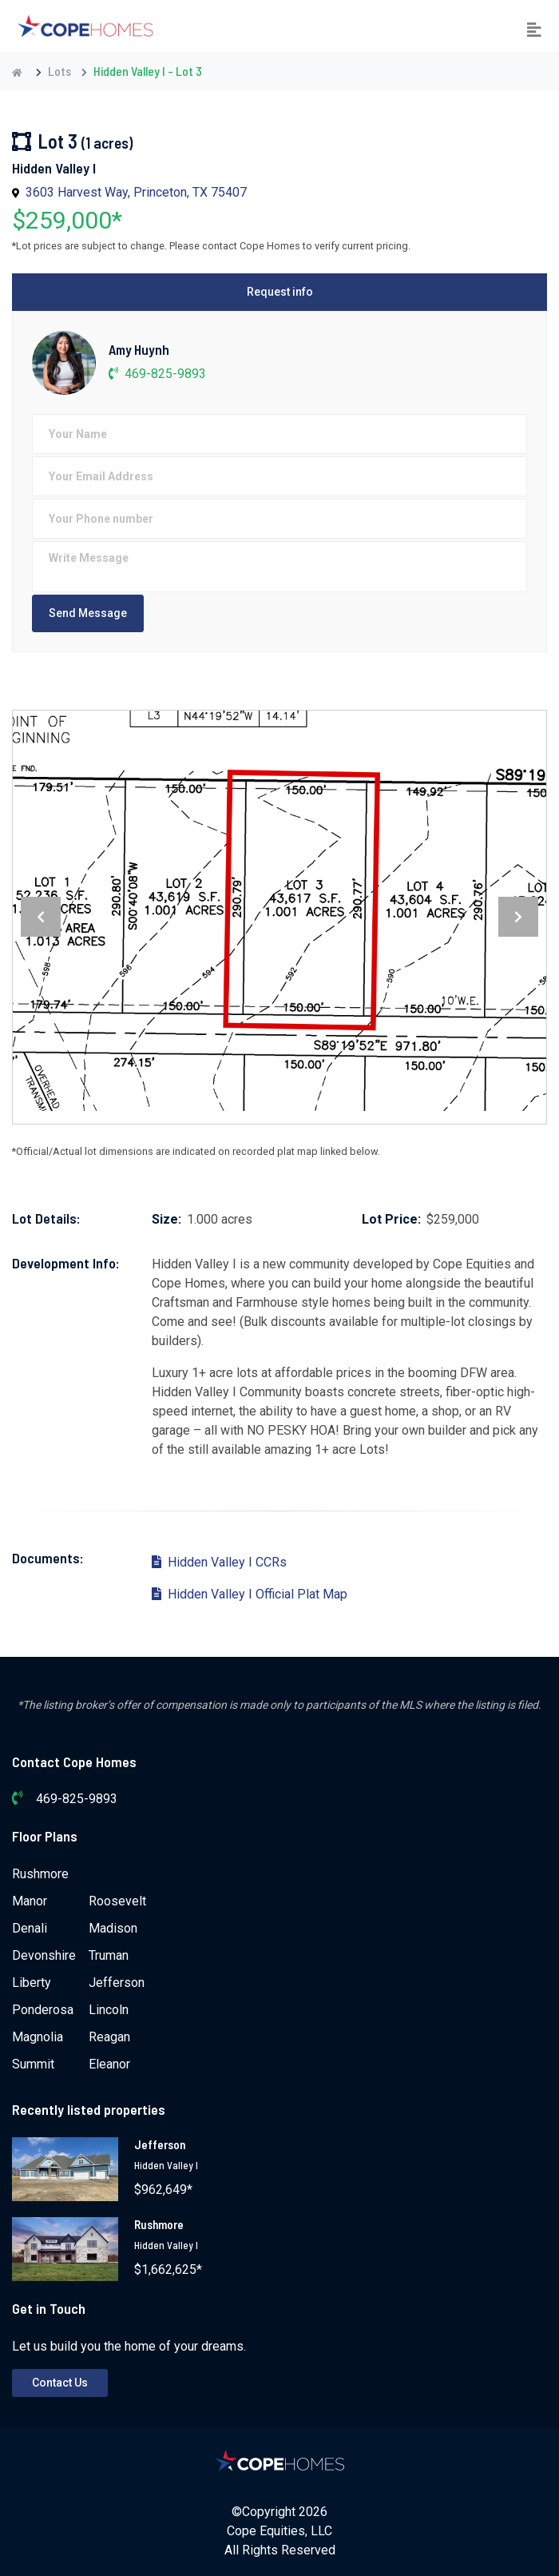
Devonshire (44, 1955)
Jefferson (117, 1982)
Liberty (31, 1982)
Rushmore (40, 1873)
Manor (29, 1901)
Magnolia (37, 2036)
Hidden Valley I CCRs (219, 1562)
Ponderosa (42, 2009)
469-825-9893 (157, 373)
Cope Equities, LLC (279, 2530)
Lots (59, 70)
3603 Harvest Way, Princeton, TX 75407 (136, 192)
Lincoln (109, 2009)
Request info (280, 291)
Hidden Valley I (166, 2165)
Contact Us (60, 2382)
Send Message (88, 613)
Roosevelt (117, 1901)
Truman (109, 1955)
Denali (29, 1928)
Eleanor (109, 2064)
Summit (33, 2064)
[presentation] (41, 917)
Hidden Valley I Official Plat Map (249, 1594)
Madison (113, 1928)
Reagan (109, 2036)
